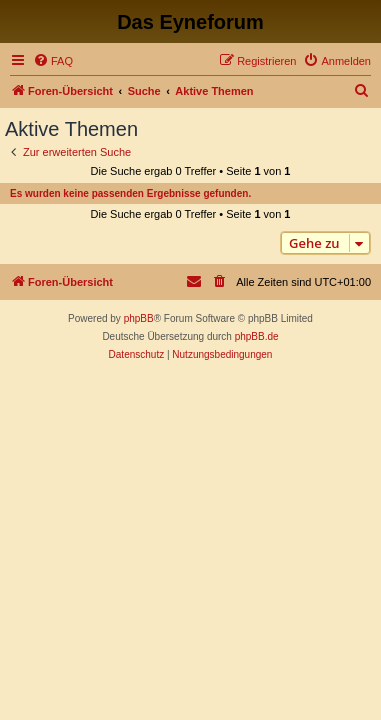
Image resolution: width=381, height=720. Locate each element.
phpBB (139, 318)
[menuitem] (53, 61)
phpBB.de (257, 336)
